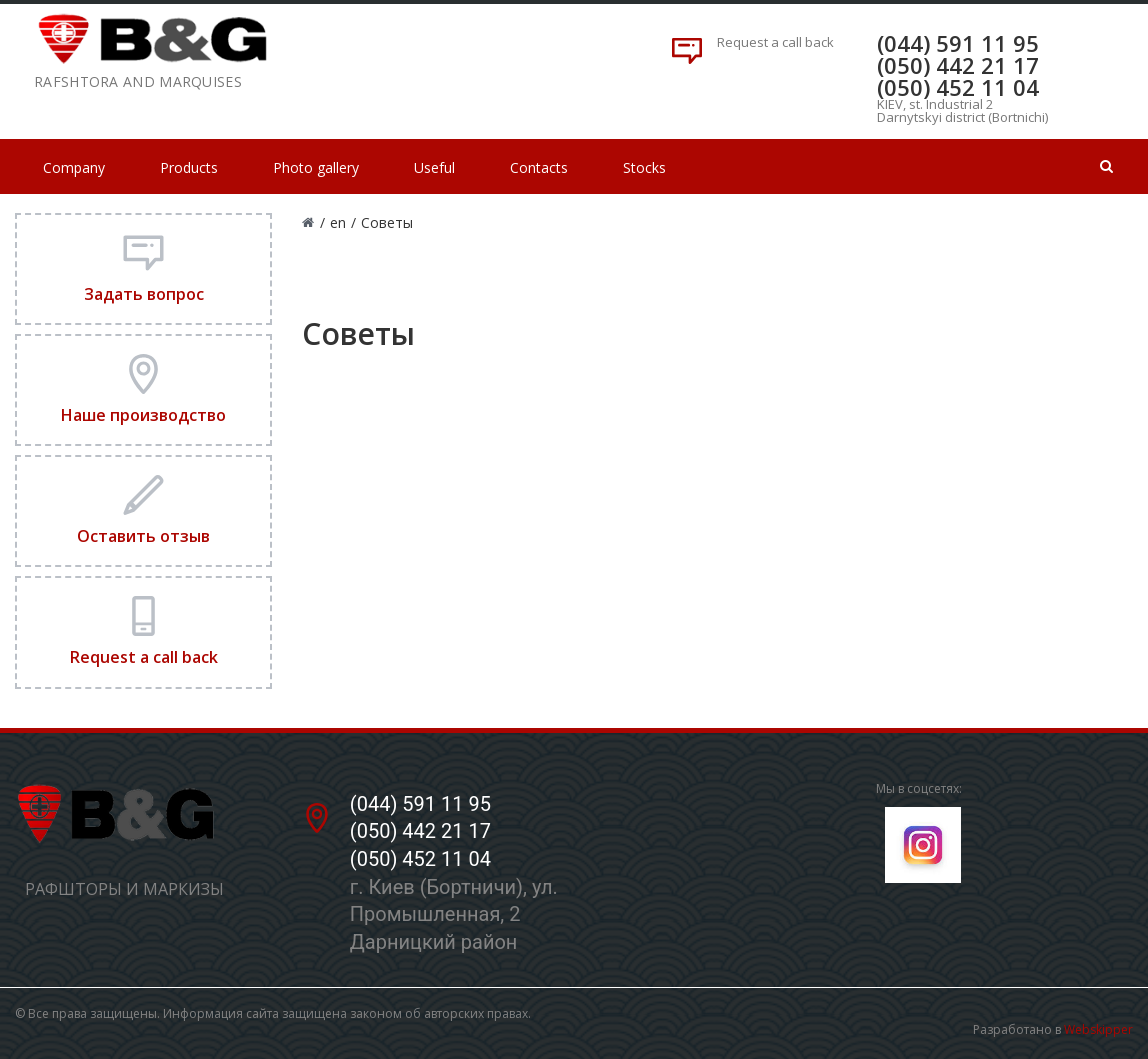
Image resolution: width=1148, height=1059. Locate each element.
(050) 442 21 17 (958, 65)
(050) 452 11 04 (958, 87)
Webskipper (1098, 1029)
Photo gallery (316, 167)
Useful (434, 167)
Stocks (644, 167)
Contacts (539, 167)
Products (189, 167)
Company (74, 167)
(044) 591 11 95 (958, 43)
